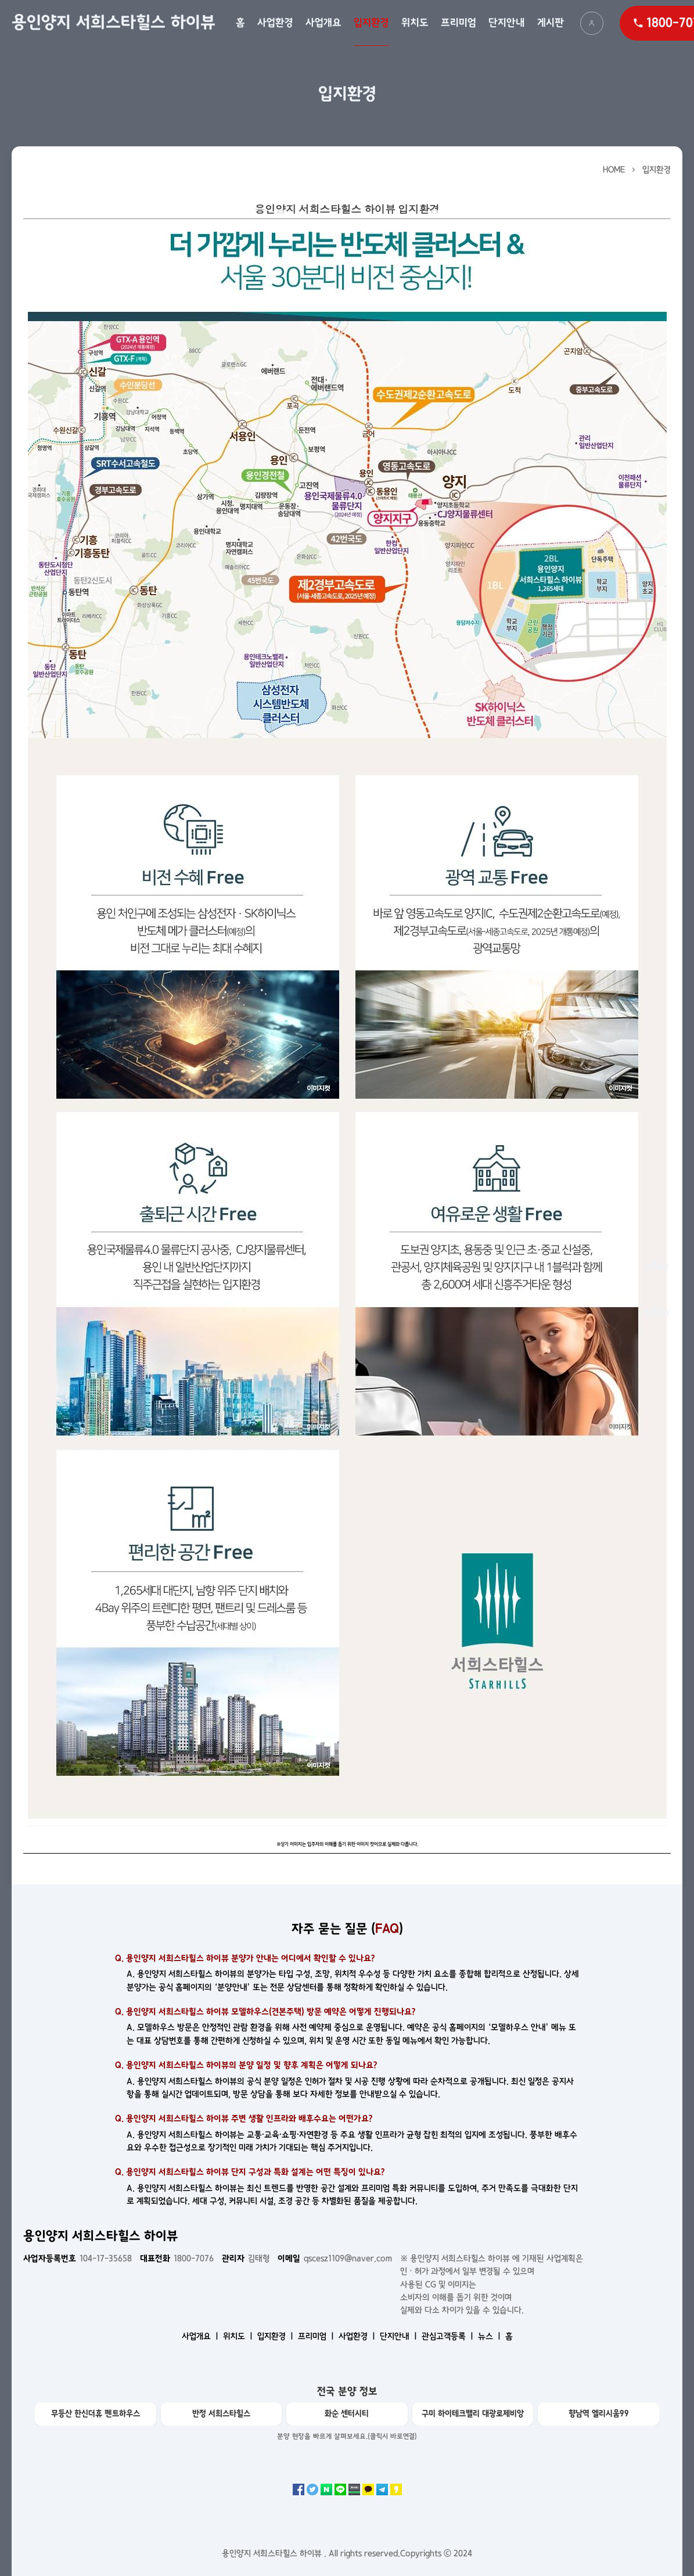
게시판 (550, 22)
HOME (614, 169)
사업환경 (275, 22)
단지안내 (506, 22)
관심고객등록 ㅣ (449, 2336)
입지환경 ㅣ (276, 2336)
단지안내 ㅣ (399, 2336)
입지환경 (371, 22)
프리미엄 (458, 22)
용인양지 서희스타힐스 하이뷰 (113, 22)
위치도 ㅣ (239, 2336)
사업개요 (323, 22)
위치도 (415, 22)
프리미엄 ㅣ (317, 2336)
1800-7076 (177, 2258)
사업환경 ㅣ (358, 2336)
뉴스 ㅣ (490, 2336)
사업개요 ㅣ (201, 2336)
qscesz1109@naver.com (335, 2258)
